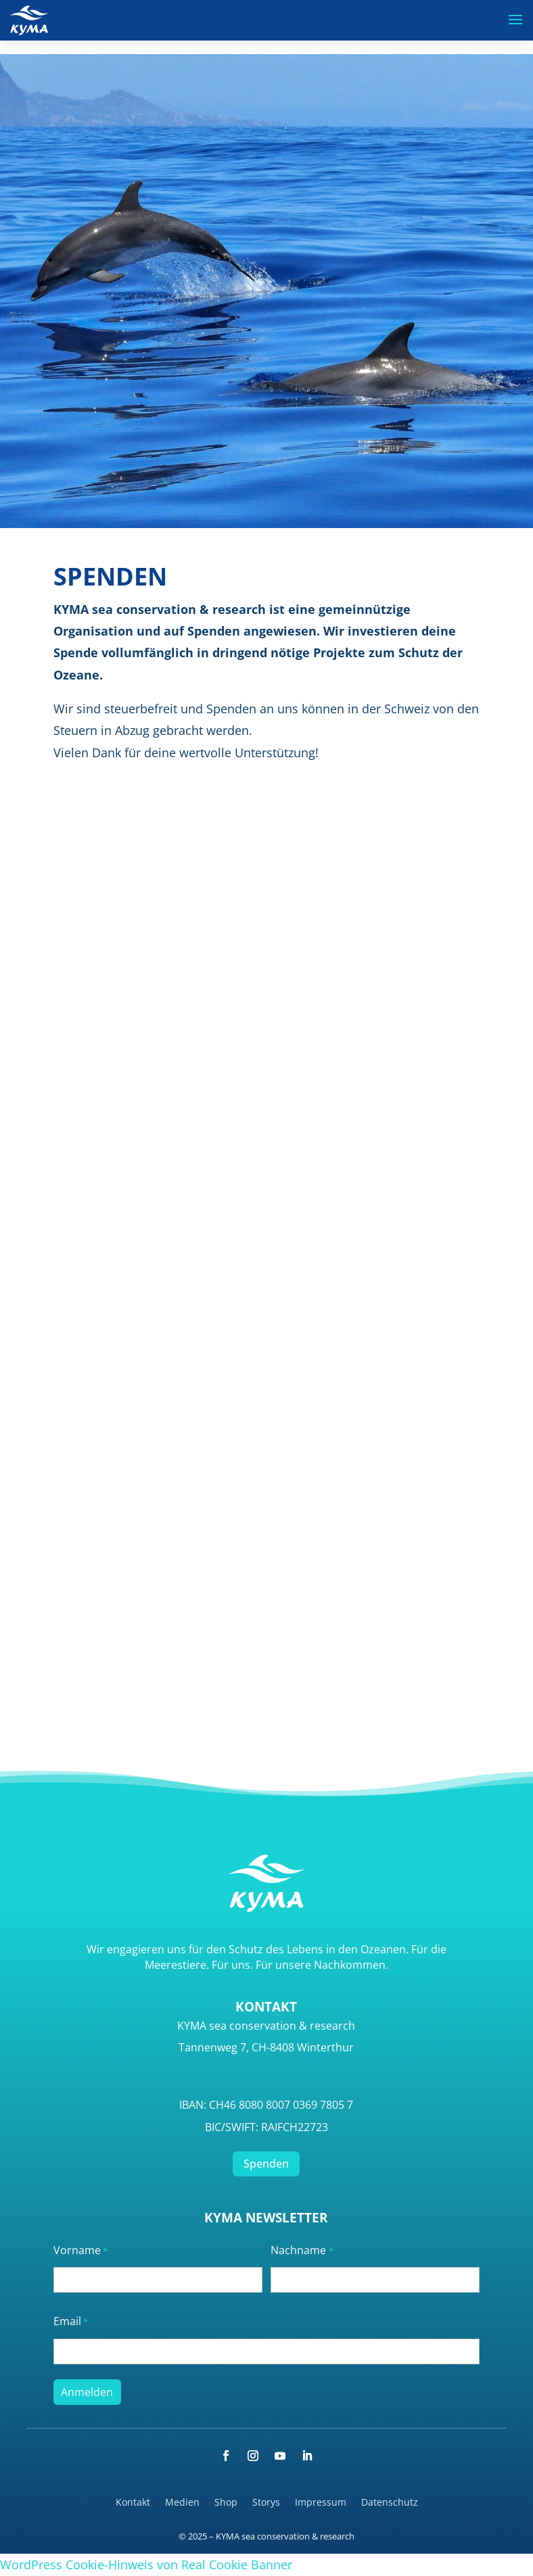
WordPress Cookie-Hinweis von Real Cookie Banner (146, 2564)
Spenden (266, 2163)
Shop (225, 2503)
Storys (266, 2503)
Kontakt (133, 2503)
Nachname (302, 2251)
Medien (182, 2503)
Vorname (80, 2251)
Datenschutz (389, 2503)
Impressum (320, 2503)
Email (70, 2322)
